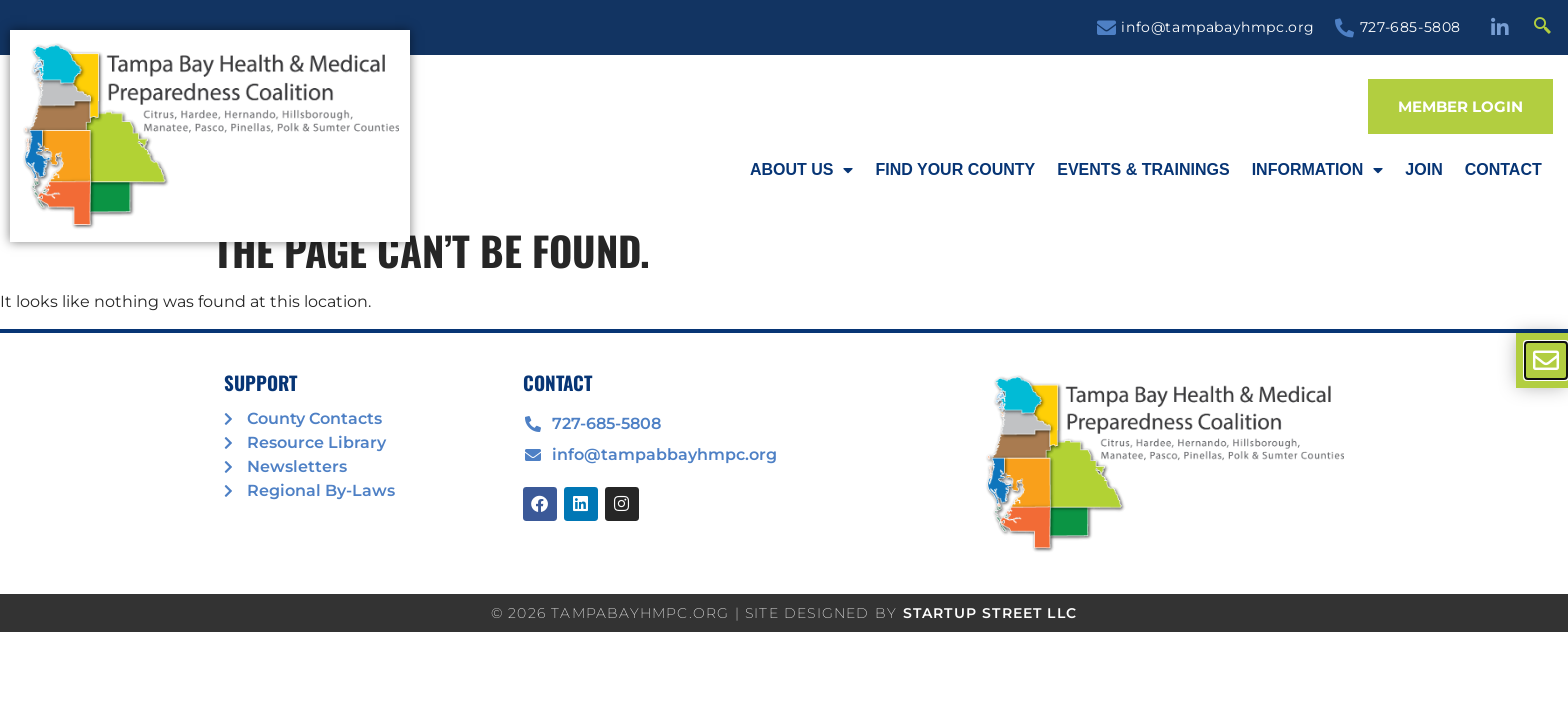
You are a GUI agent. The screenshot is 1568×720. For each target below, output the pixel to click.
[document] (784, 360)
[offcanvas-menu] (1546, 360)
